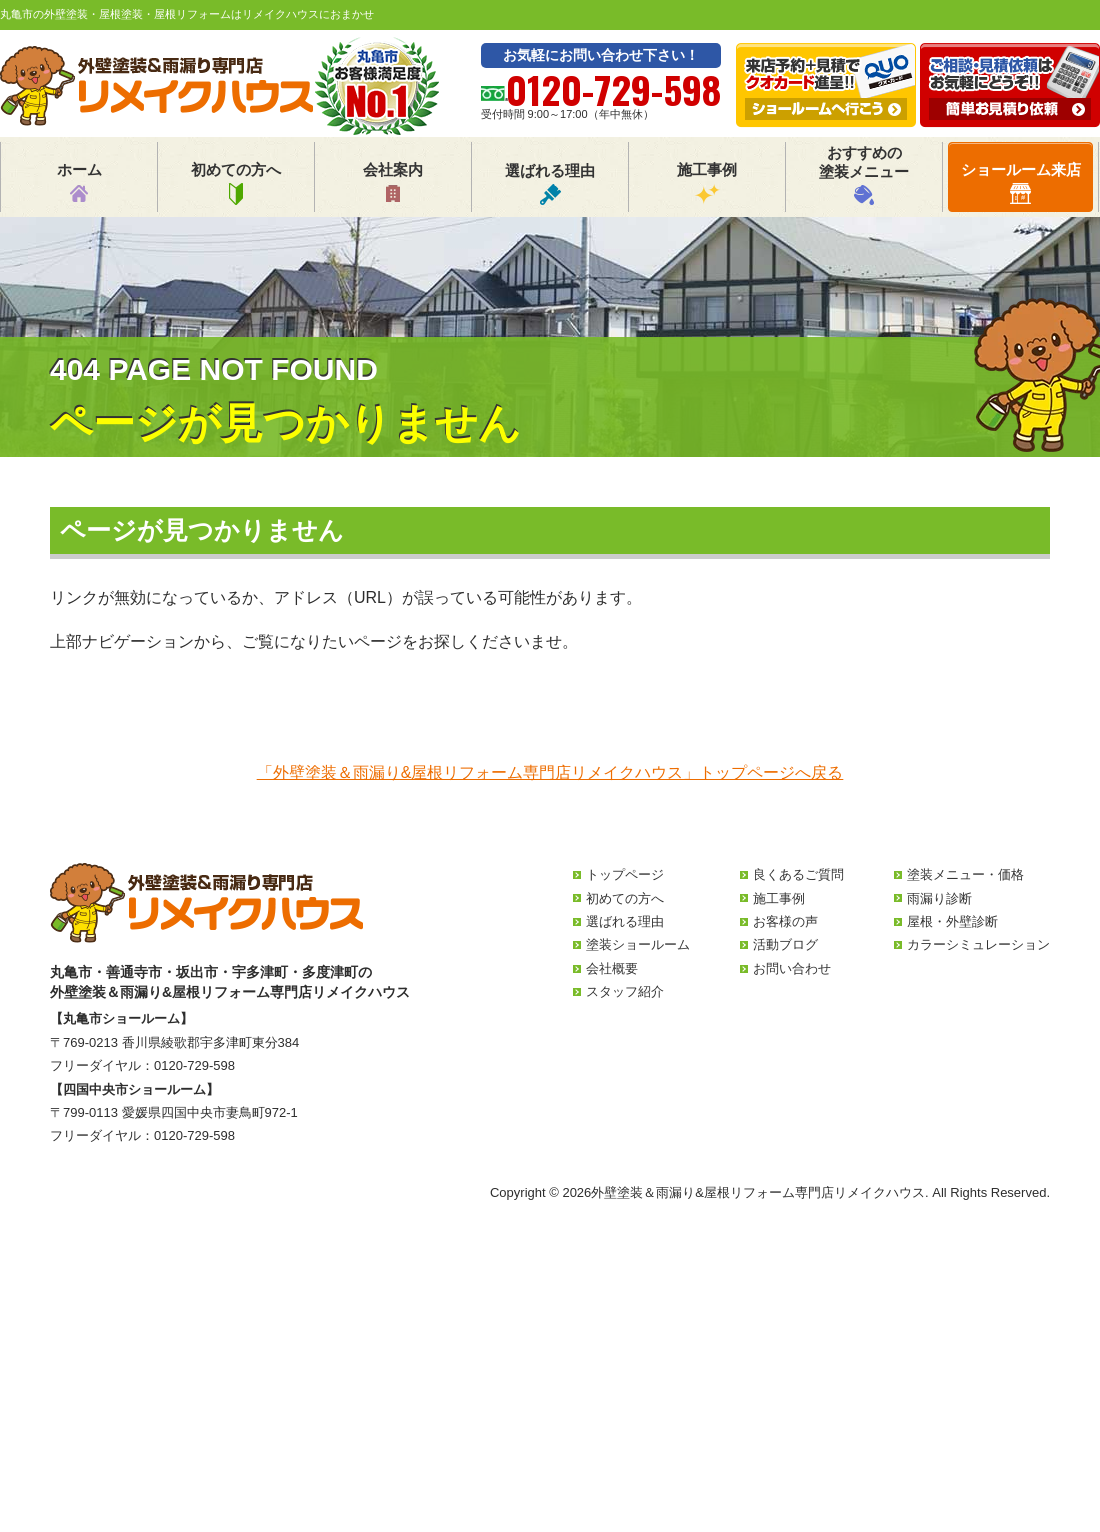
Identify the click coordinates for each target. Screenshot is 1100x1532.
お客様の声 (785, 921)
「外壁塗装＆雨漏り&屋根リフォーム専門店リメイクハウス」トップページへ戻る (550, 772)
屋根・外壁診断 (952, 921)
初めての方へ (236, 183)
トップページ (625, 874)
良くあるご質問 (798, 874)
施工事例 (707, 183)
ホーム (79, 183)
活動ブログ (785, 944)
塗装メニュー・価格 (965, 874)
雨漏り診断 (939, 898)
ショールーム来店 (1021, 182)
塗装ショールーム (638, 944)
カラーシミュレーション (978, 944)
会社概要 (612, 968)
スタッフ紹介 (625, 991)
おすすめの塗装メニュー (864, 174)
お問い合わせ (792, 968)
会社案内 (393, 183)
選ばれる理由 (550, 183)
